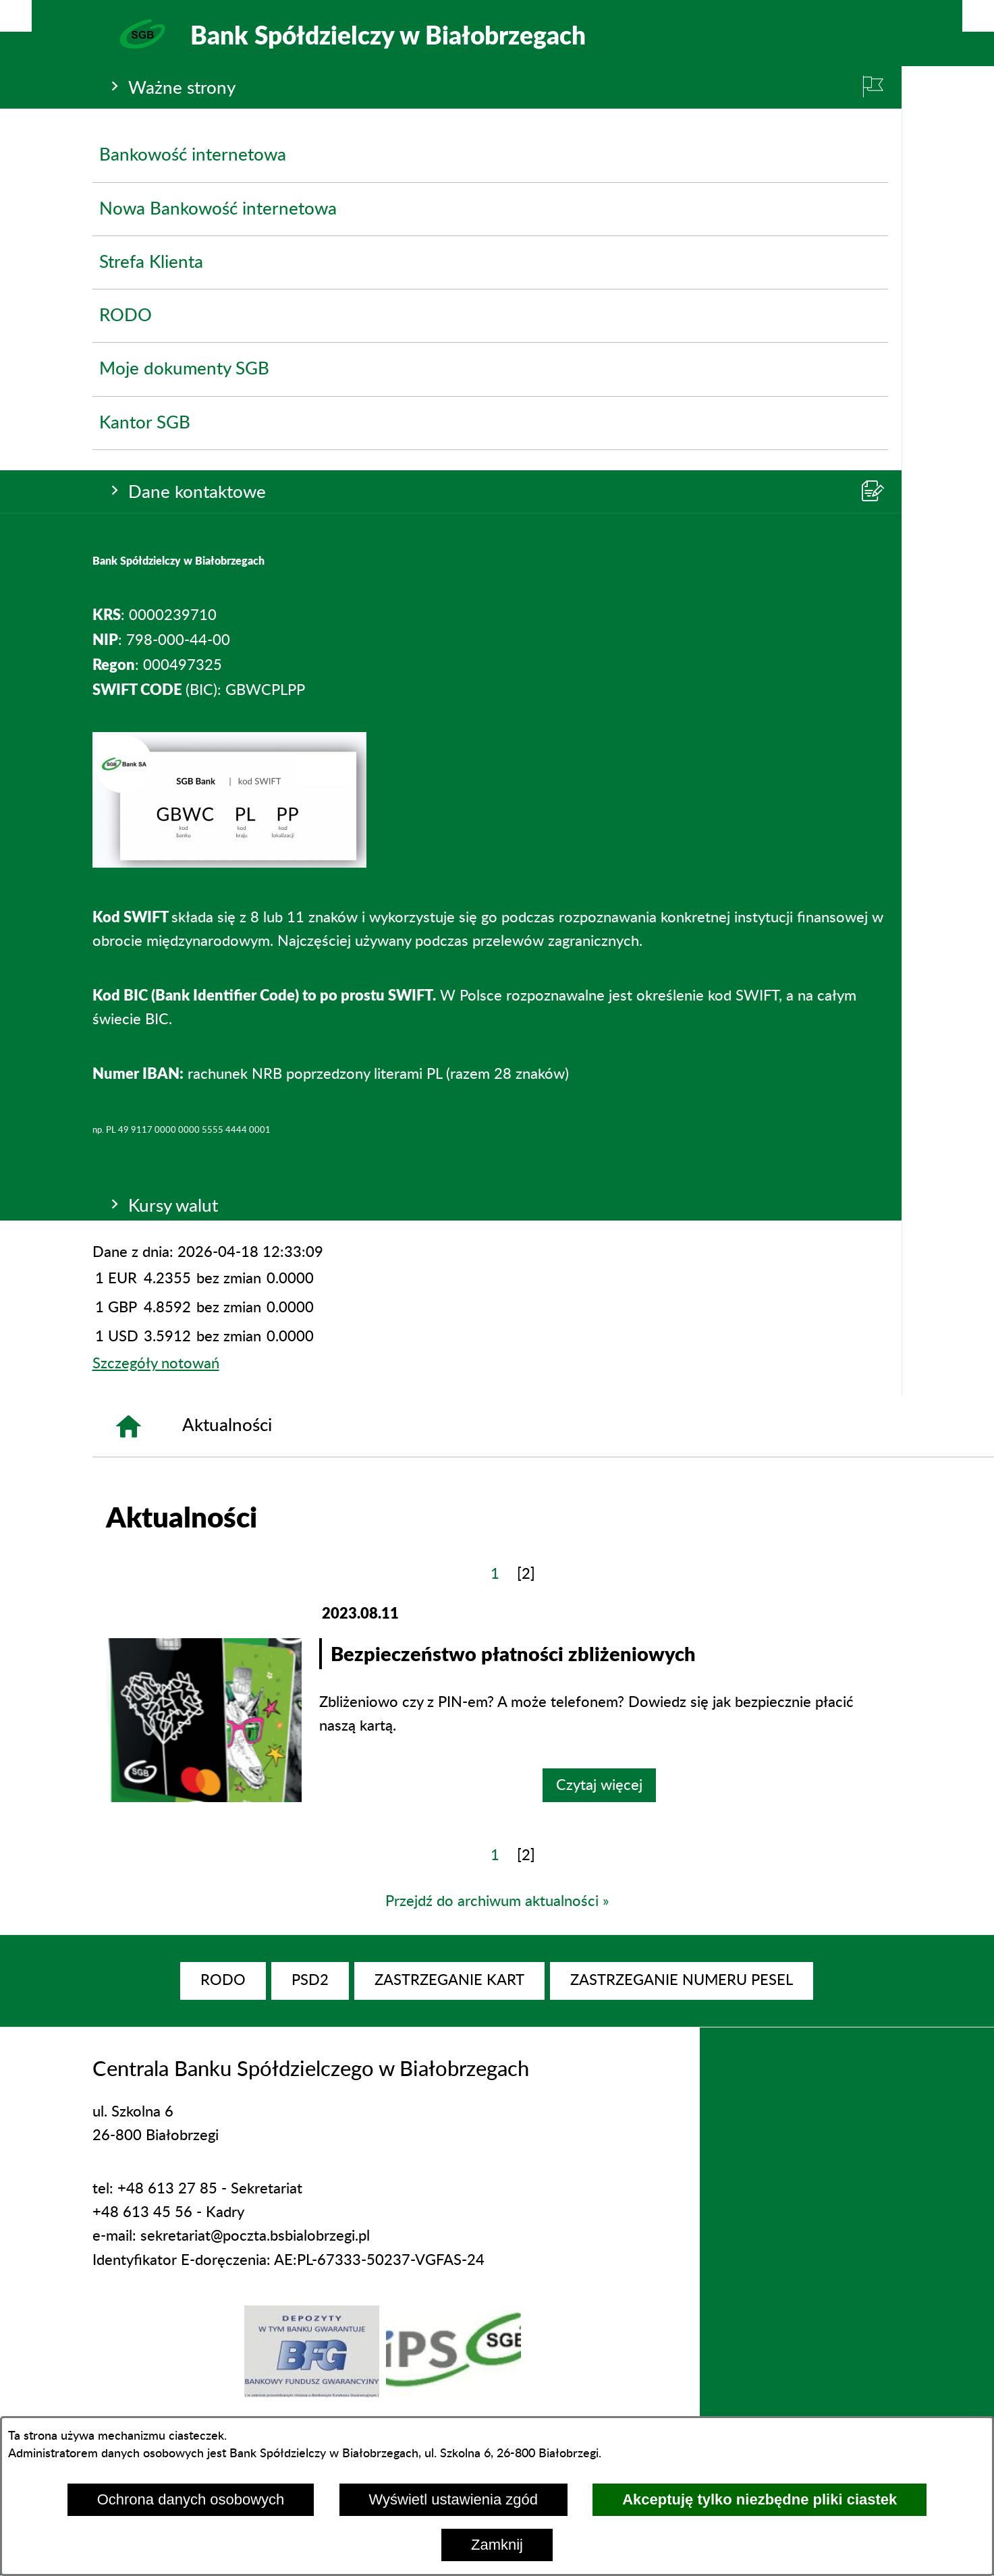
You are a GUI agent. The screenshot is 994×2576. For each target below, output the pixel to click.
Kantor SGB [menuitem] (144, 423)
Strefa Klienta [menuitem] (151, 262)
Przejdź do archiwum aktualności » (497, 1901)
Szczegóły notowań (155, 1363)
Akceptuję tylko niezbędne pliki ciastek (759, 2499)
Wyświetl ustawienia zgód (453, 2499)
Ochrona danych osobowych (191, 2499)
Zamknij (497, 2544)
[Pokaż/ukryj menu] (978, 16)
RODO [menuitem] (125, 316)
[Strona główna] (128, 1426)
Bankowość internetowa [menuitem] (192, 155)
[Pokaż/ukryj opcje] (16, 16)
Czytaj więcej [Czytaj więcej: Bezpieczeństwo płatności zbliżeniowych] (599, 1785)
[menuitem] (223, 1980)
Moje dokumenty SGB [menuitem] (184, 369)
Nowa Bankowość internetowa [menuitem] (218, 209)
